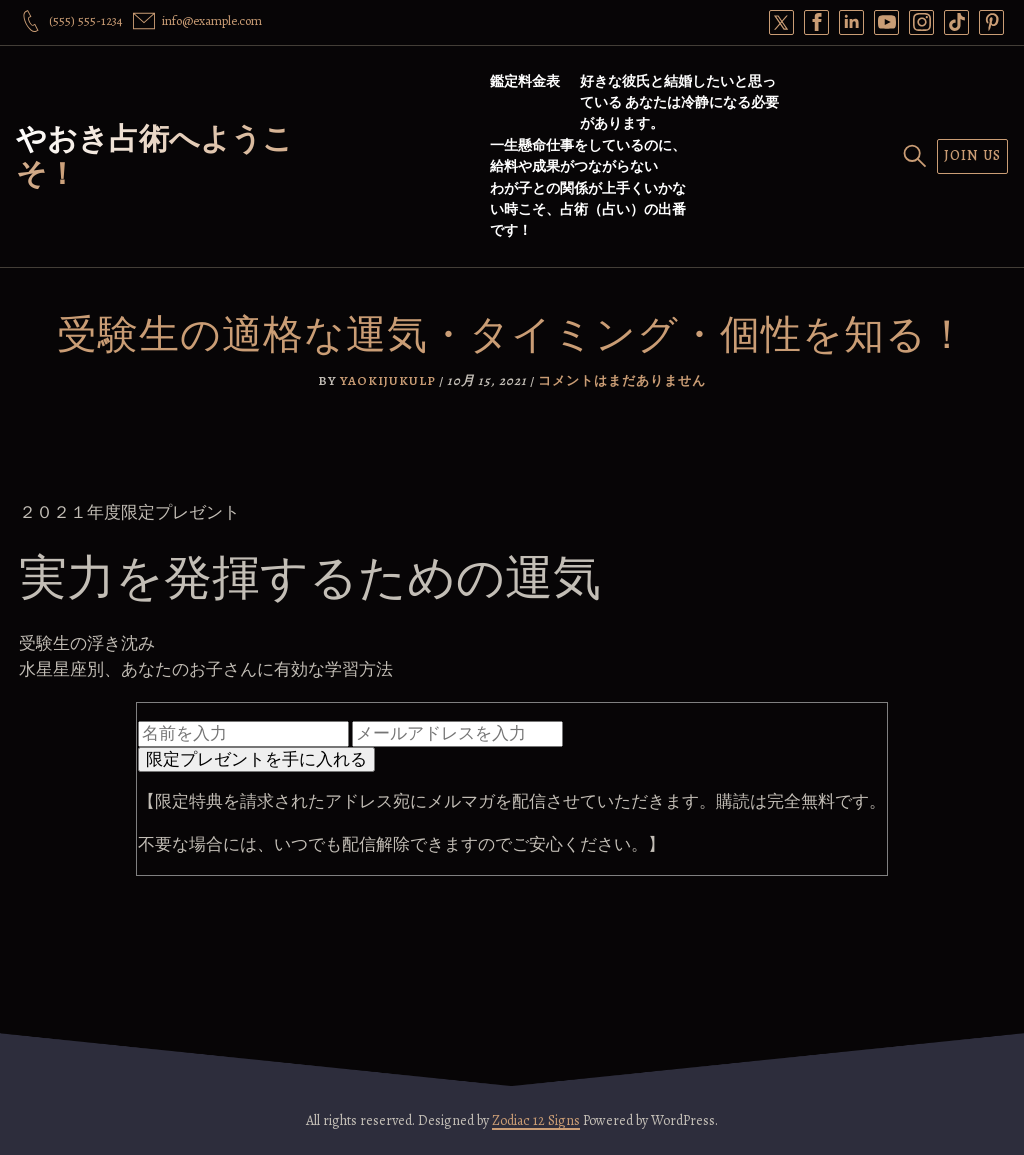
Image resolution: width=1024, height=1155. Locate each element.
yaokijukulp (388, 380)
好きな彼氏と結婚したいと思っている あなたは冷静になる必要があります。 (679, 102)
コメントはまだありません (622, 380)
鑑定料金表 (525, 81)
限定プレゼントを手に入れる (256, 759)
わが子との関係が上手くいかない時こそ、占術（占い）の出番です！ (588, 209)
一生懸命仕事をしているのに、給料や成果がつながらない (588, 156)
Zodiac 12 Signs (536, 1120)
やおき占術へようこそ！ (154, 156)
